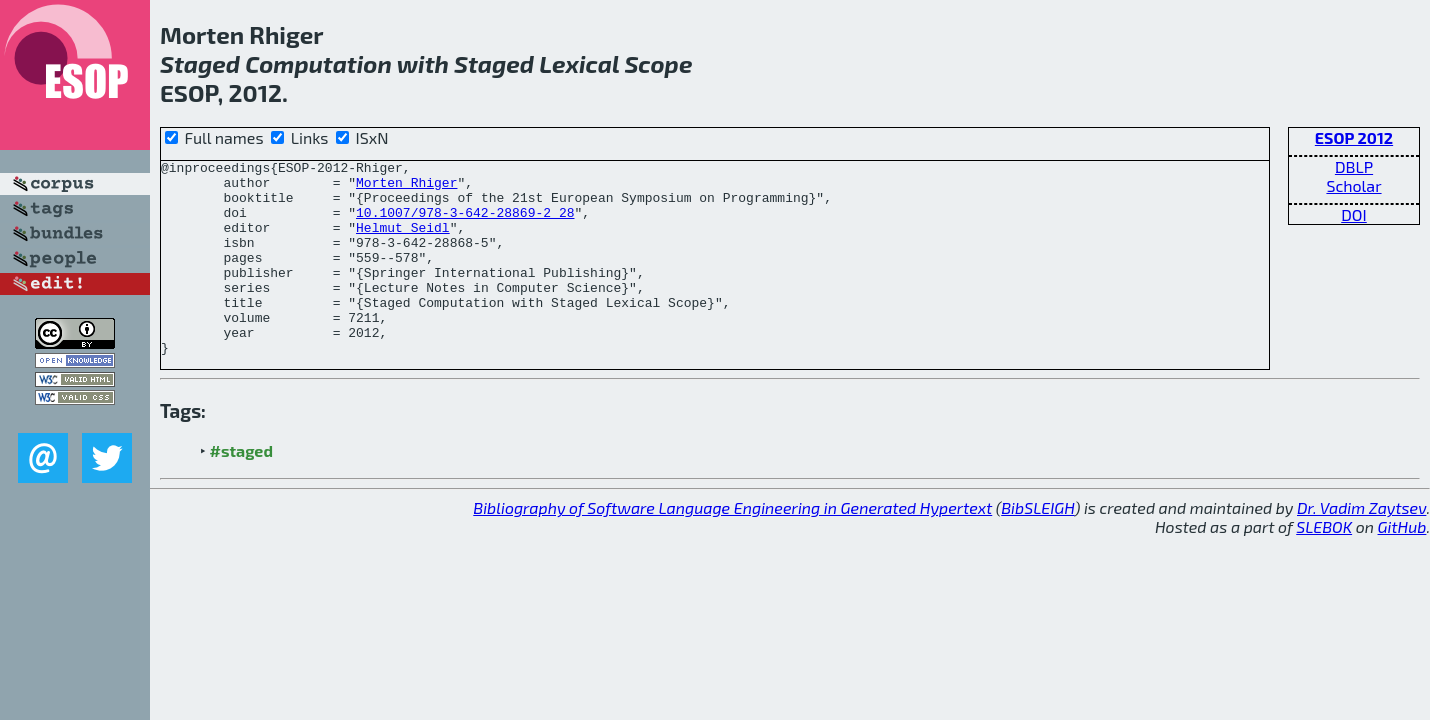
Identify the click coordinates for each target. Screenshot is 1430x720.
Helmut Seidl (403, 242)
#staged (241, 489)
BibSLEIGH (1037, 546)
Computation (318, 63)
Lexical (579, 63)
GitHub (1402, 565)
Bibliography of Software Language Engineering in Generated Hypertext (732, 546)
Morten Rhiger (406, 188)
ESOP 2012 (1354, 137)
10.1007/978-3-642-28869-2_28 (465, 224)
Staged (200, 63)
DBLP (1354, 166)
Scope (658, 63)
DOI (1354, 214)
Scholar (1353, 185)
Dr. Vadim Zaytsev (1361, 546)
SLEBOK (1324, 565)
